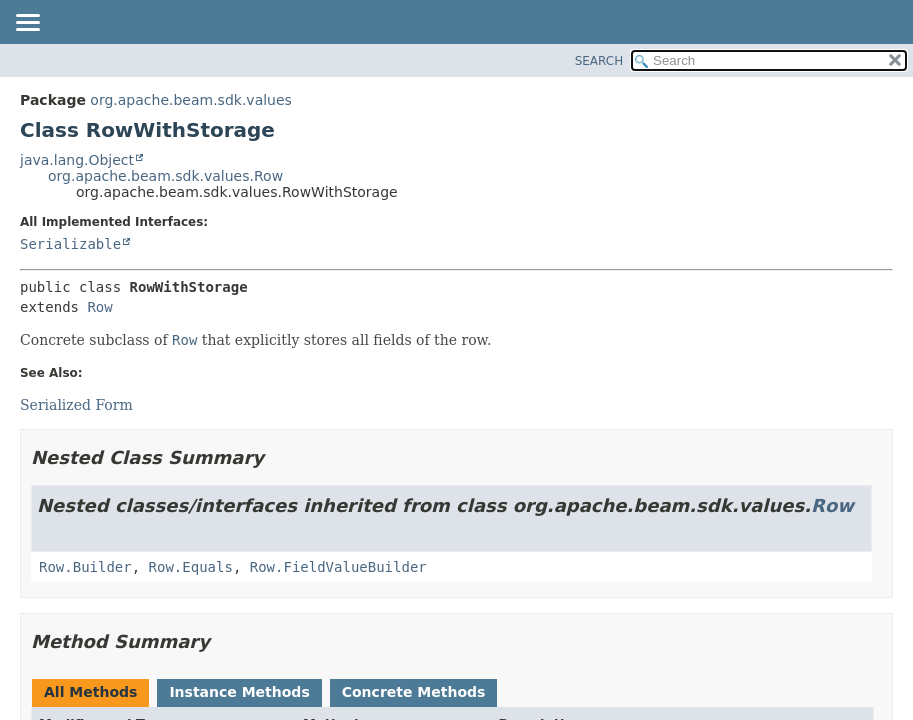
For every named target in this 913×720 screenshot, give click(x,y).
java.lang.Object (77, 160)
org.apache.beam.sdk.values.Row (165, 176)
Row (99, 307)
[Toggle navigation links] (27, 24)
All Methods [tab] (90, 692)
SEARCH (599, 61)
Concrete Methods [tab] (414, 692)
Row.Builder (85, 567)
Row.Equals (191, 567)
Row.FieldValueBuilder (338, 567)
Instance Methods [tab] (239, 692)
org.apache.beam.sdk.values (191, 100)
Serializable (70, 244)
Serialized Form (76, 405)
